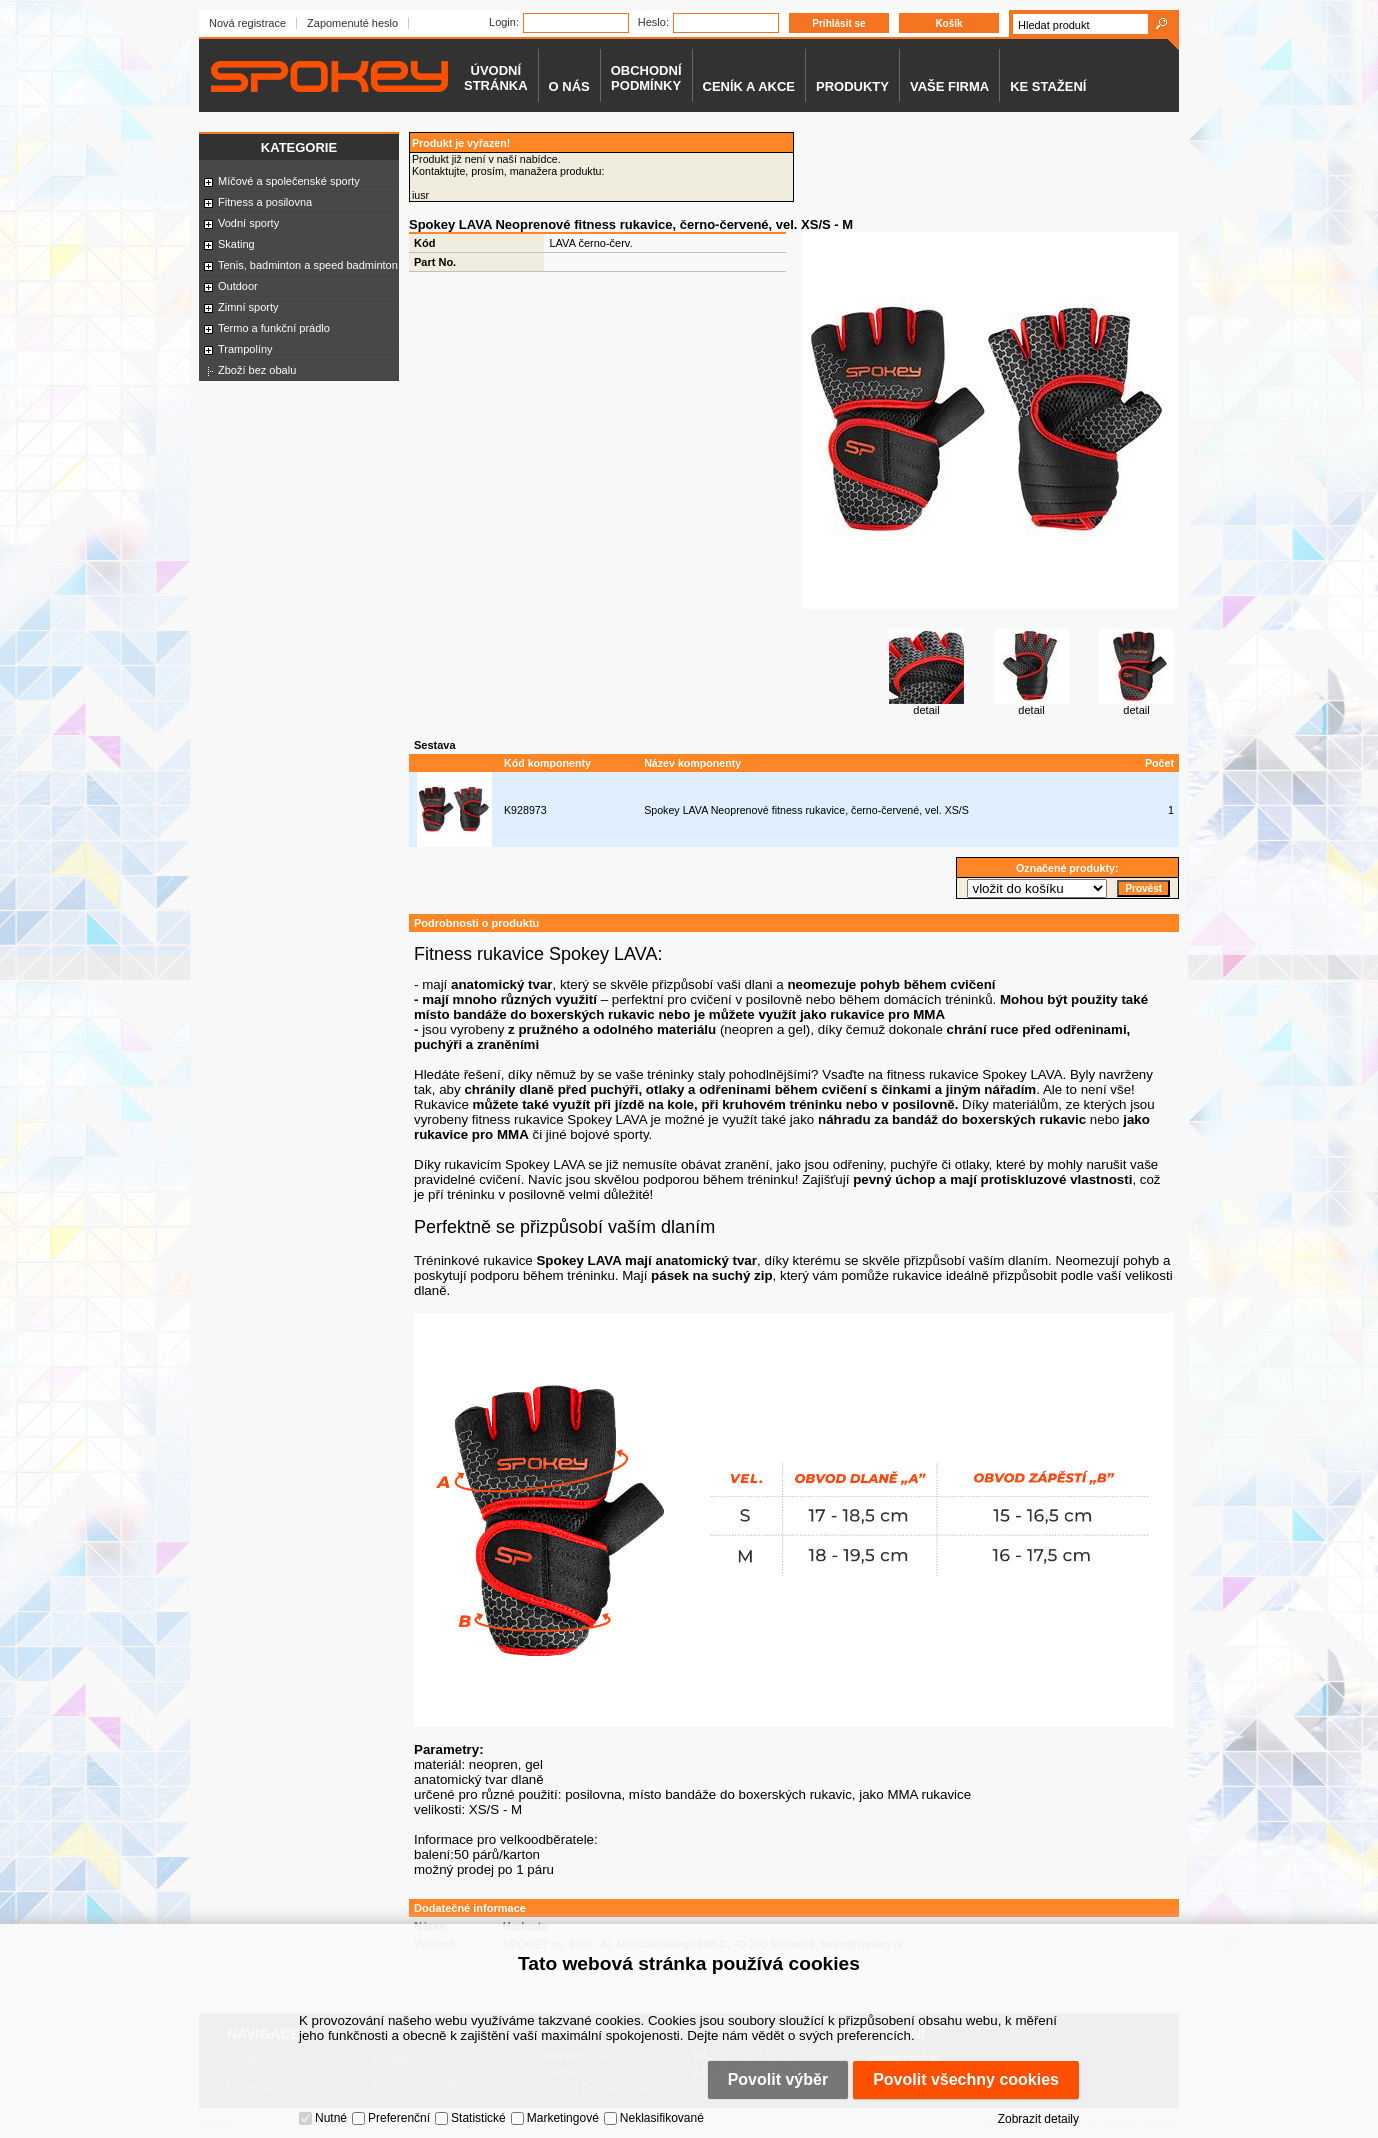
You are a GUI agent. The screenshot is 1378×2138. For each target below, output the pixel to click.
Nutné (331, 2118)
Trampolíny (245, 349)
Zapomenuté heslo (352, 23)
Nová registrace (247, 23)
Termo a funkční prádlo (274, 328)
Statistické (478, 2118)
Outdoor (238, 286)
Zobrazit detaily (1038, 2119)
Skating (236, 244)
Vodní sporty (248, 223)
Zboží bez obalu (257, 370)
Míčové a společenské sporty (289, 181)
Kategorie (299, 147)
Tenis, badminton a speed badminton (308, 265)
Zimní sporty (248, 307)
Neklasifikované (662, 2118)
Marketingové (563, 2118)
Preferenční (399, 2118)
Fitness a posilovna (265, 202)
